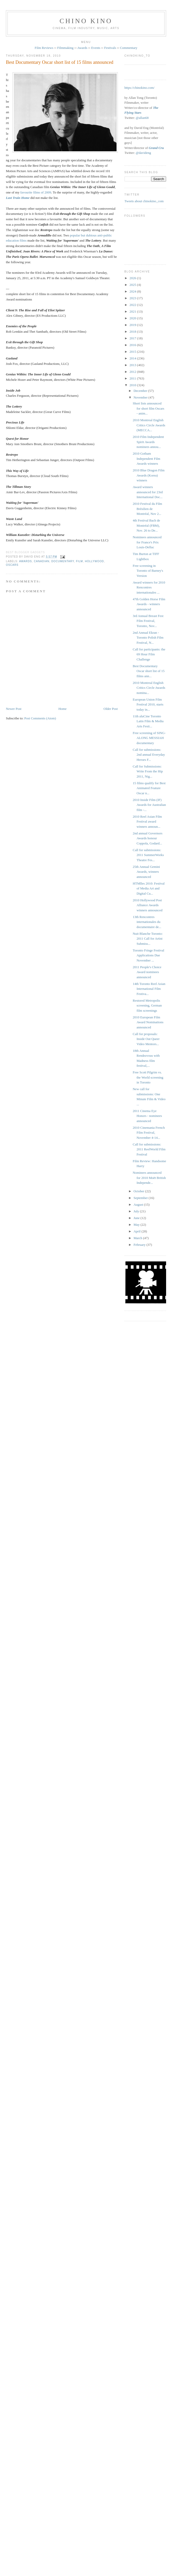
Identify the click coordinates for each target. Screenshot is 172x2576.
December (140, 391)
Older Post (110, 709)
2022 (133, 305)
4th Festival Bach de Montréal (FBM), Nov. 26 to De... (146, 525)
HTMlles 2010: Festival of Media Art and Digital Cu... (149, 888)
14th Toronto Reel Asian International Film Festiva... (149, 989)
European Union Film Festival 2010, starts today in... (148, 704)
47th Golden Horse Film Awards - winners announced (149, 604)
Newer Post (13, 709)
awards (25, 561)
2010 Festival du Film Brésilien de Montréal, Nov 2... (147, 509)
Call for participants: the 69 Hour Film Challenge (149, 654)
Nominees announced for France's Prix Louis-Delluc (147, 542)
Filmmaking (65, 48)
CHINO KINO (86, 21)
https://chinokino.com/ (140, 88)
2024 (133, 291)
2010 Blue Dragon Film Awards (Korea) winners (149, 475)
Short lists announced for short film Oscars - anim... (148, 408)
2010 (133, 385)
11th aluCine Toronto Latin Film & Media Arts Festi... (148, 721)
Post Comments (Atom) (40, 718)
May (136, 1225)
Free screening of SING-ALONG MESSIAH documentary (149, 738)
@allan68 (142, 118)
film (79, 561)
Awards (82, 48)
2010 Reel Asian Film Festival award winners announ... (147, 821)
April (137, 1231)
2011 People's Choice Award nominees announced (147, 972)
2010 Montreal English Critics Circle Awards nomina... (149, 688)
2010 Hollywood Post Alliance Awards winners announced (148, 905)
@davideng (143, 153)
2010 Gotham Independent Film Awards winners (146, 458)
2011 (133, 378)
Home (62, 709)
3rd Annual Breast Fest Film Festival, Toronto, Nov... (148, 621)
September (141, 1198)
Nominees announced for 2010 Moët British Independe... (149, 1178)
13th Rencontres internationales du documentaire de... (147, 922)
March (138, 1238)
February (139, 1245)
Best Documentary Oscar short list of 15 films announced (59, 62)
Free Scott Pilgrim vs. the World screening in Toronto (148, 1077)
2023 (133, 298)
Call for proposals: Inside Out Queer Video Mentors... (146, 1039)
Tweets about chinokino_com (144, 201)
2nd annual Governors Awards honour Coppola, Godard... (148, 838)
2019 (133, 325)
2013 (133, 365)
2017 (133, 338)
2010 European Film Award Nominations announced (148, 1022)
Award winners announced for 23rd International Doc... (148, 492)
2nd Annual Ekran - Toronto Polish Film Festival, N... (148, 638)
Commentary (128, 48)
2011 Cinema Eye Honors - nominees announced (147, 1116)
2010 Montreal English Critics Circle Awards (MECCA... (149, 425)
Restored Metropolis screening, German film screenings (147, 1005)
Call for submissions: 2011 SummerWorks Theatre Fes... (148, 855)
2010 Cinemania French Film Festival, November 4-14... (149, 1133)
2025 (133, 285)
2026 (133, 278)
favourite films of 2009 (35, 192)
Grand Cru (156, 148)
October (139, 1191)
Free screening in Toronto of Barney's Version (148, 571)
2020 (133, 318)
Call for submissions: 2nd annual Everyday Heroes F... (149, 755)
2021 (133, 311)
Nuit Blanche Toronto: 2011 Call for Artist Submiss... (148, 939)
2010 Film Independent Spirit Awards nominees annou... (148, 442)
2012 (133, 372)
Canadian (41, 561)
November (140, 397)
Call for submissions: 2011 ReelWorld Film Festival (149, 1149)
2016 (133, 345)
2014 (133, 358)
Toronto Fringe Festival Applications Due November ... (148, 955)
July (136, 1211)
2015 (133, 352)
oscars (12, 564)
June (136, 1218)
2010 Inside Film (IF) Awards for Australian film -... (149, 805)
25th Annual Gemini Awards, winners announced (146, 872)
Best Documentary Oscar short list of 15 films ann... (149, 671)
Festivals (110, 48)
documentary (62, 561)
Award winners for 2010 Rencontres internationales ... (149, 587)
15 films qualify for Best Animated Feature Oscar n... (149, 788)
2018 (133, 331)
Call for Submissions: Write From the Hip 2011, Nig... (148, 771)
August (138, 1204)
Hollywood (94, 561)
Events (95, 48)
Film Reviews (44, 48)
